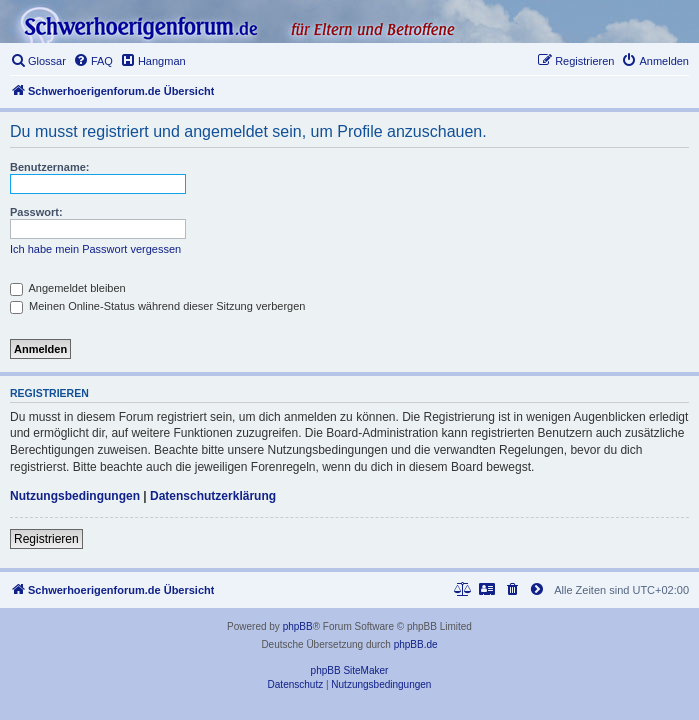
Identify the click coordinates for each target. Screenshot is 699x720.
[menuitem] (38, 61)
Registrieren (46, 539)
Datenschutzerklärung (213, 496)
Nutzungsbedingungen (75, 496)
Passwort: (36, 212)
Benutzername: (49, 167)
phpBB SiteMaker (350, 670)
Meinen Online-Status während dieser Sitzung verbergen (157, 306)
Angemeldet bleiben (68, 288)
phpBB (298, 626)
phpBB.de (416, 644)
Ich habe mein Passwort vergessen (95, 249)
